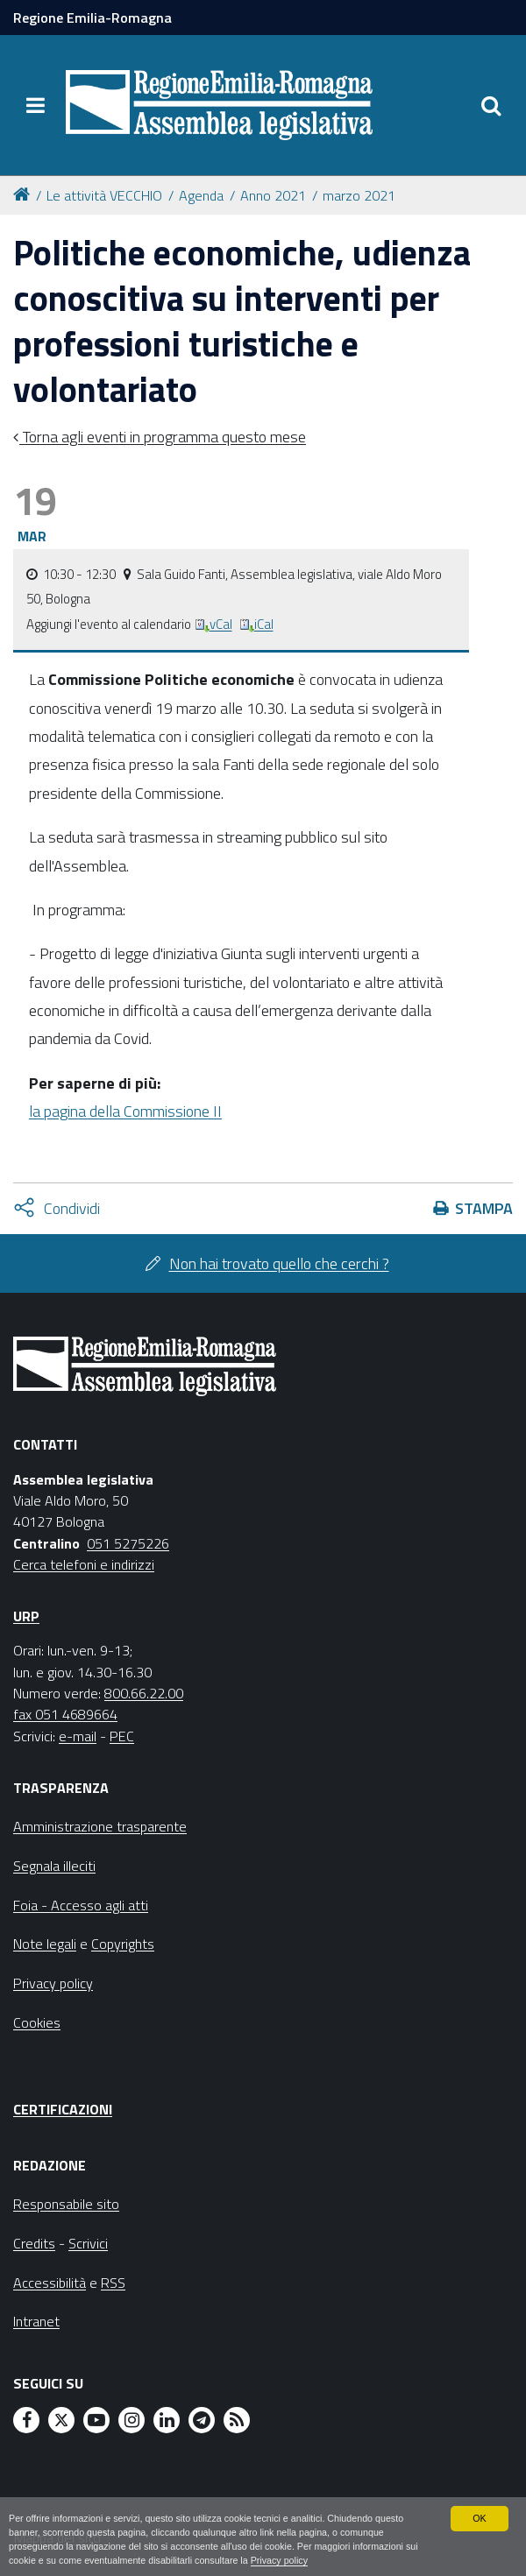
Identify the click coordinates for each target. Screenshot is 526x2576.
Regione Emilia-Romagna (92, 17)
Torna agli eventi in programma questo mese (162, 436)
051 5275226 (128, 1543)
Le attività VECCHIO (104, 195)
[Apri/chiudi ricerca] (491, 105)
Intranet (36, 2321)
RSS (113, 2282)
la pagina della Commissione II (125, 1111)
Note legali (44, 1943)
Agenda (201, 195)
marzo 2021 (359, 195)
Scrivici (88, 2243)
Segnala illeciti (54, 1865)
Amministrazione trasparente (100, 1826)
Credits (34, 2243)
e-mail (77, 1736)
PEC (122, 1736)
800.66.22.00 (143, 1693)
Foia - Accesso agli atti (80, 1905)
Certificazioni (62, 2109)
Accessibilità (49, 2282)
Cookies (36, 2022)
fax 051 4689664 (65, 1714)
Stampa (484, 1208)
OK (480, 2517)
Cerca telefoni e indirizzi (83, 1564)
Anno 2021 (273, 195)
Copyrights (122, 1943)
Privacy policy (281, 2560)
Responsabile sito (66, 2203)
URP (26, 1616)
